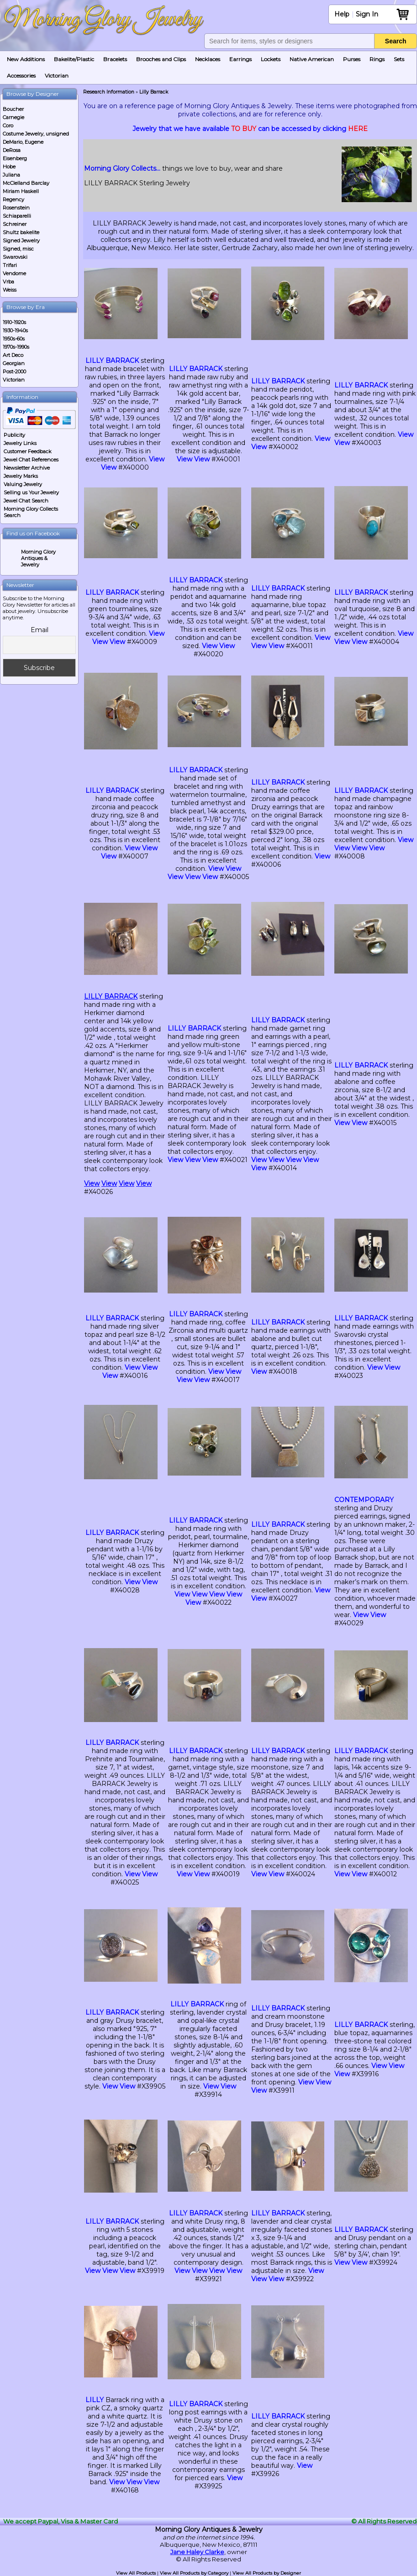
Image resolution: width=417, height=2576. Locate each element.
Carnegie (13, 117)
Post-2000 (14, 371)
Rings (377, 59)
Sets (399, 59)
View (156, 459)
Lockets (270, 59)
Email (39, 630)
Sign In (367, 14)
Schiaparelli (17, 216)
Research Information (108, 92)
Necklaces (207, 59)
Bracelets (115, 59)
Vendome (14, 273)
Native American (312, 59)
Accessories (21, 75)
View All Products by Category (194, 2573)
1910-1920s (14, 322)
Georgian (14, 363)
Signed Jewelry (21, 240)
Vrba (8, 281)
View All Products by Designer (266, 2573)
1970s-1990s (16, 347)
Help (341, 14)
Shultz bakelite (21, 232)
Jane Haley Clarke (197, 2551)
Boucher (13, 109)
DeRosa (12, 150)
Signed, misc (18, 249)
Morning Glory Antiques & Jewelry (38, 558)
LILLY (94, 2400)
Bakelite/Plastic (74, 59)
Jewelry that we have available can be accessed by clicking (250, 129)
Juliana (11, 175)
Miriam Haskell (21, 191)
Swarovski (15, 257)
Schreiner (14, 224)
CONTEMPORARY (364, 1500)
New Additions (26, 59)
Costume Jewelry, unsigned (36, 134)
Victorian (57, 75)
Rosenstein (16, 207)
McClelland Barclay (26, 183)
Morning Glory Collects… (122, 168)
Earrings (240, 59)
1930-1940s (15, 330)
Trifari (10, 265)
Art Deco (13, 355)
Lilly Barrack (153, 92)
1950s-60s (14, 338)
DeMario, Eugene (23, 142)
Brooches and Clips (161, 59)
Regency (13, 199)
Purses (351, 59)
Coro (8, 125)
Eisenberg (15, 158)
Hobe (9, 166)
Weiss (9, 290)
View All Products (136, 2573)
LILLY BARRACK (112, 360)
